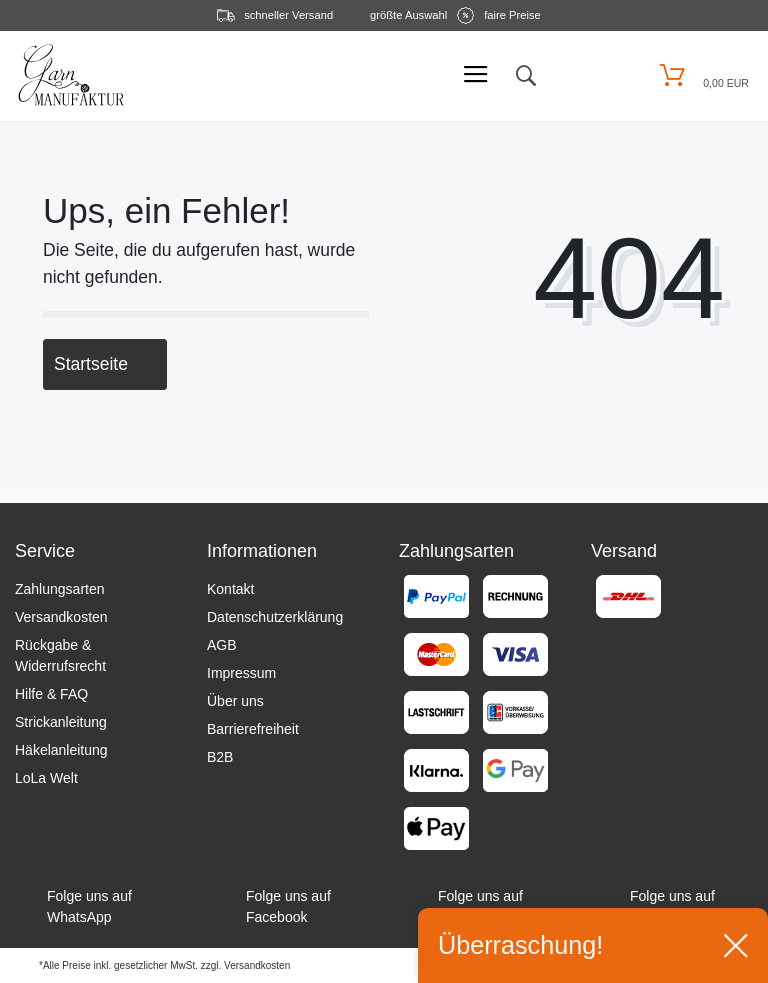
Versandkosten (61, 617)
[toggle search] (525, 76)
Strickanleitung (61, 722)
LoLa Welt (46, 778)
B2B (220, 757)
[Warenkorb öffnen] (701, 75)
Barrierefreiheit (253, 729)
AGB (222, 645)
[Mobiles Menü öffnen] (476, 75)
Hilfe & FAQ (51, 694)
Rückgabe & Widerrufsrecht (60, 655)
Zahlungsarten (60, 589)
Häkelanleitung (61, 750)
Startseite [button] (105, 364)
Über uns (235, 701)
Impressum (241, 673)
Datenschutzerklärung (275, 617)
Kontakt (230, 589)
